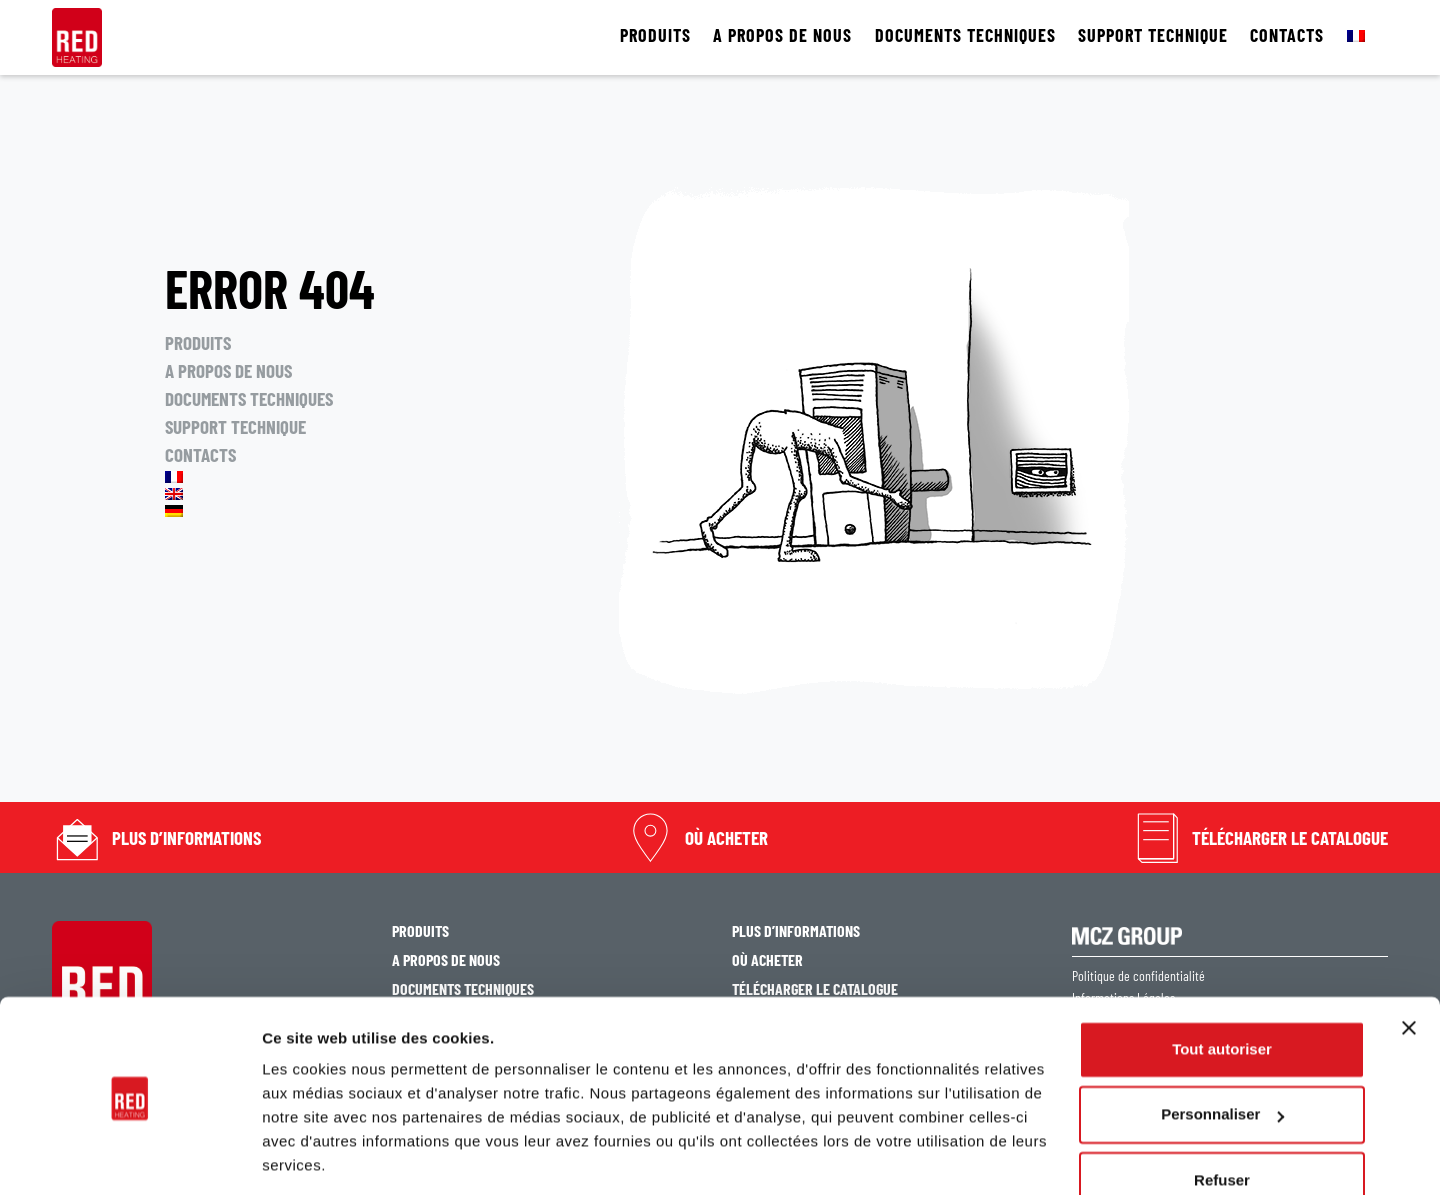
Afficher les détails (329, 1155)
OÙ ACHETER (726, 837)
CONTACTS (1287, 35)
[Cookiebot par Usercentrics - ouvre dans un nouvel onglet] (129, 1156)
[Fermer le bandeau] (1409, 963)
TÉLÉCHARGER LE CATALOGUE (1290, 837)
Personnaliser (1222, 1049)
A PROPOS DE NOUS (782, 35)
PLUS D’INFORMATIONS (186, 837)
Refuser (1222, 1115)
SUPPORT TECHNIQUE (1153, 35)
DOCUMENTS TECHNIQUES (965, 35)
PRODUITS (655, 35)
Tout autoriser (1222, 984)
